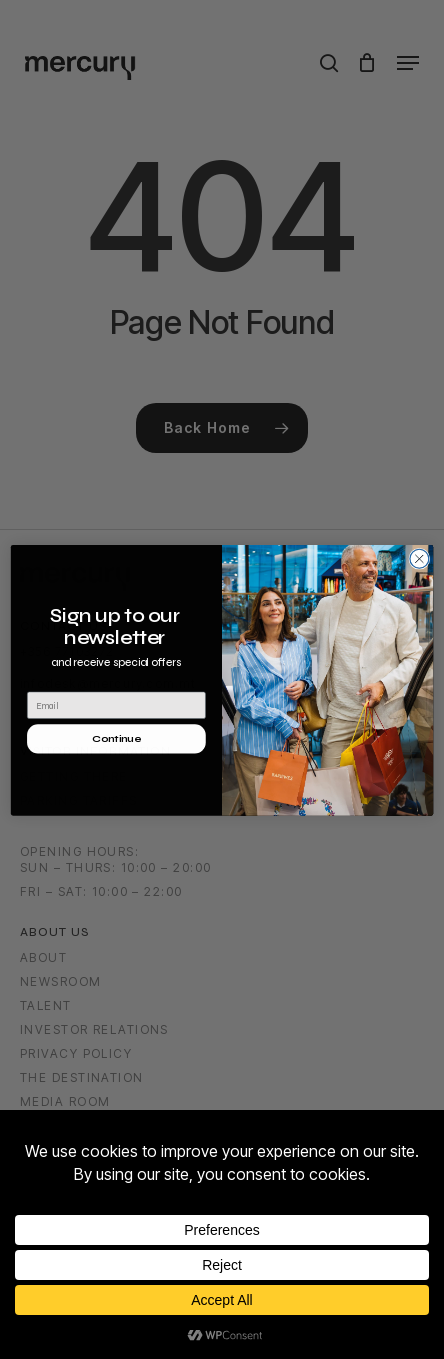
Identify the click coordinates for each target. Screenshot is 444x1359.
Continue (116, 762)
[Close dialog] (419, 582)
